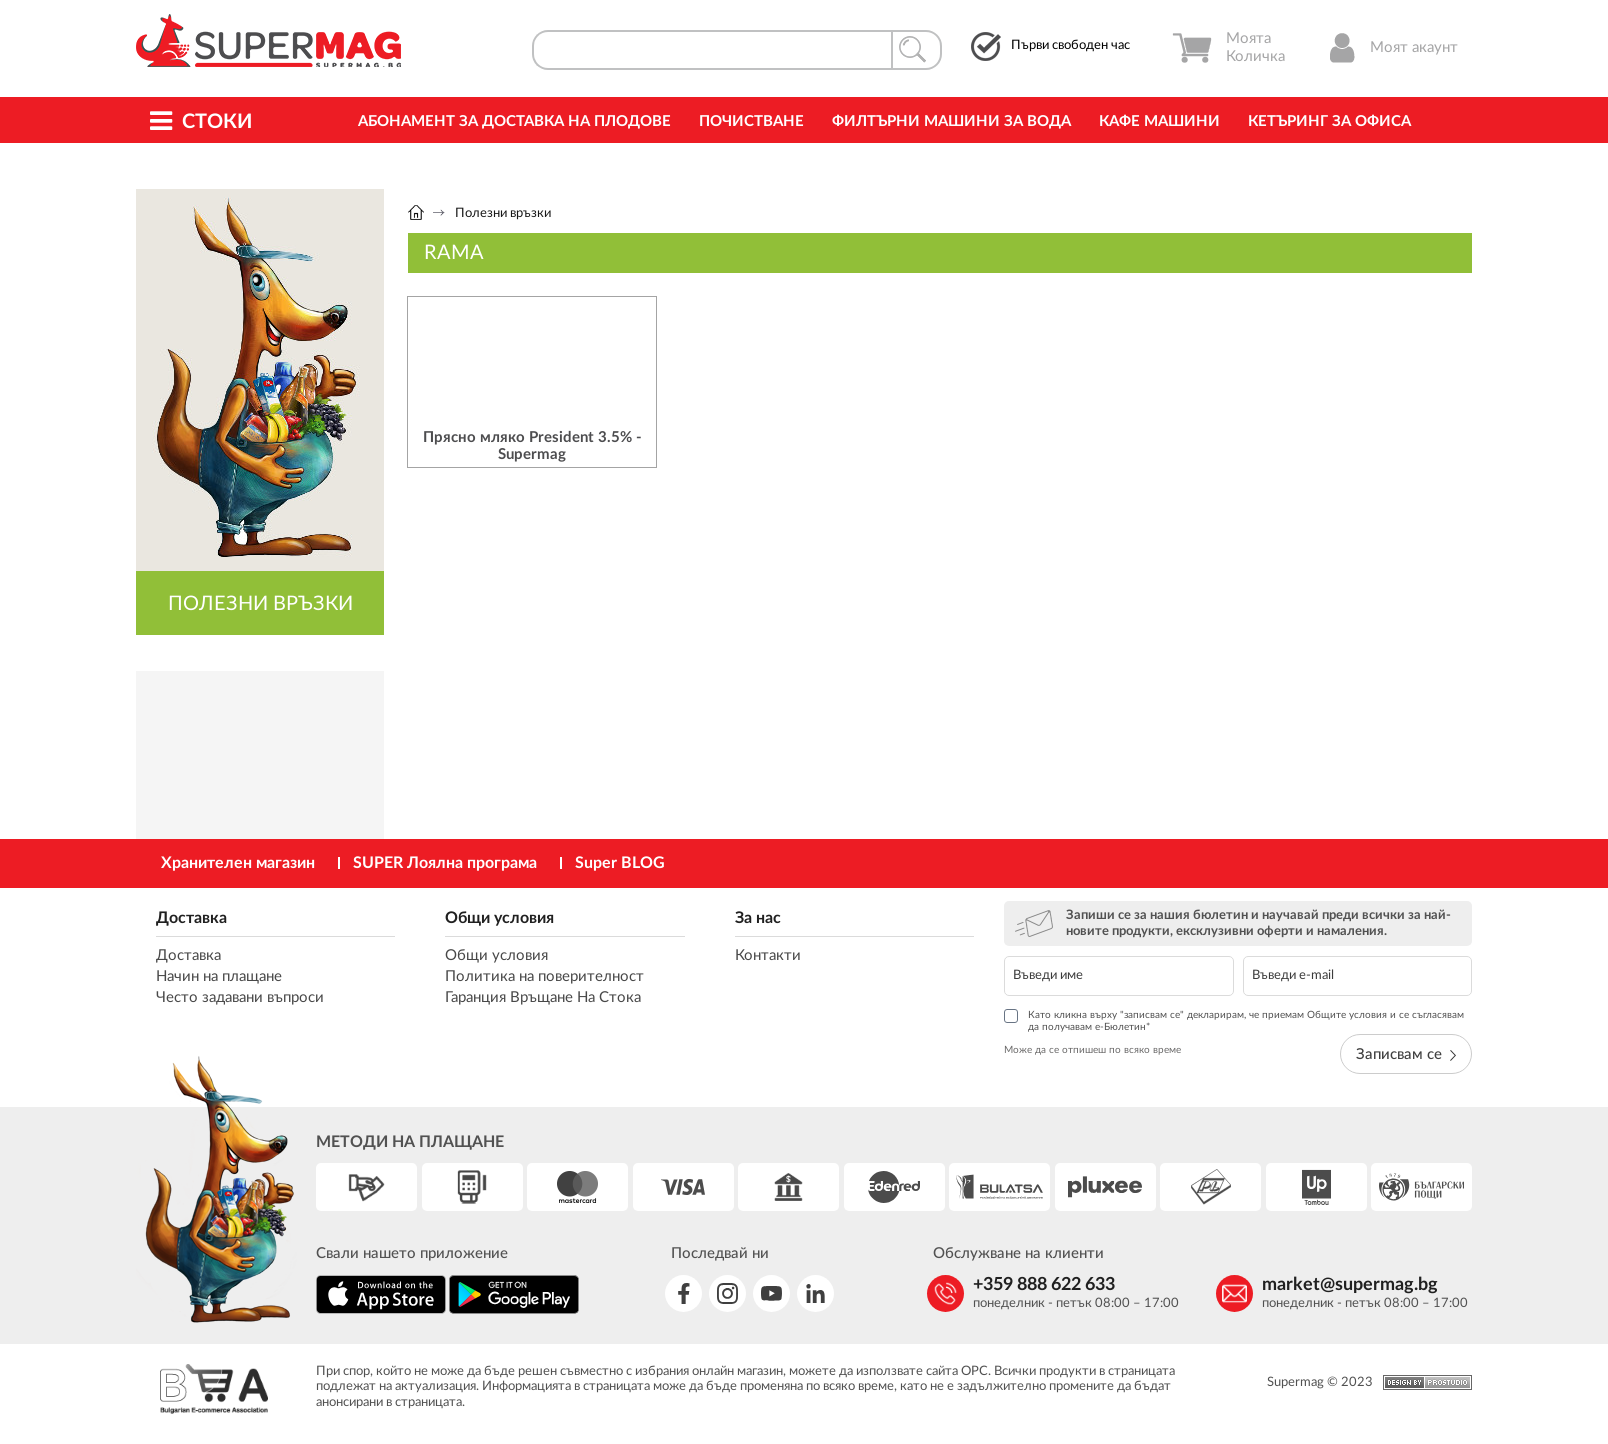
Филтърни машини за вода (951, 121)
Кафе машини (1159, 121)
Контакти (768, 955)
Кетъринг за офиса (1329, 121)
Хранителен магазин (238, 863)
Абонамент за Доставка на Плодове (514, 121)
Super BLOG (620, 863)
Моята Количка (1228, 48)
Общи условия (499, 918)
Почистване (751, 121)
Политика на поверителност (544, 976)
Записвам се (1406, 1054)
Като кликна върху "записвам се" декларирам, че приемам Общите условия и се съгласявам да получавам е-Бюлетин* (1234, 1020)
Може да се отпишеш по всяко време (1092, 1050)
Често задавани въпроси (240, 997)
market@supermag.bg (1350, 1285)
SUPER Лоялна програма (445, 863)
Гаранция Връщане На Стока (543, 997)
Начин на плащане (219, 976)
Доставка (191, 918)
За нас (758, 918)
